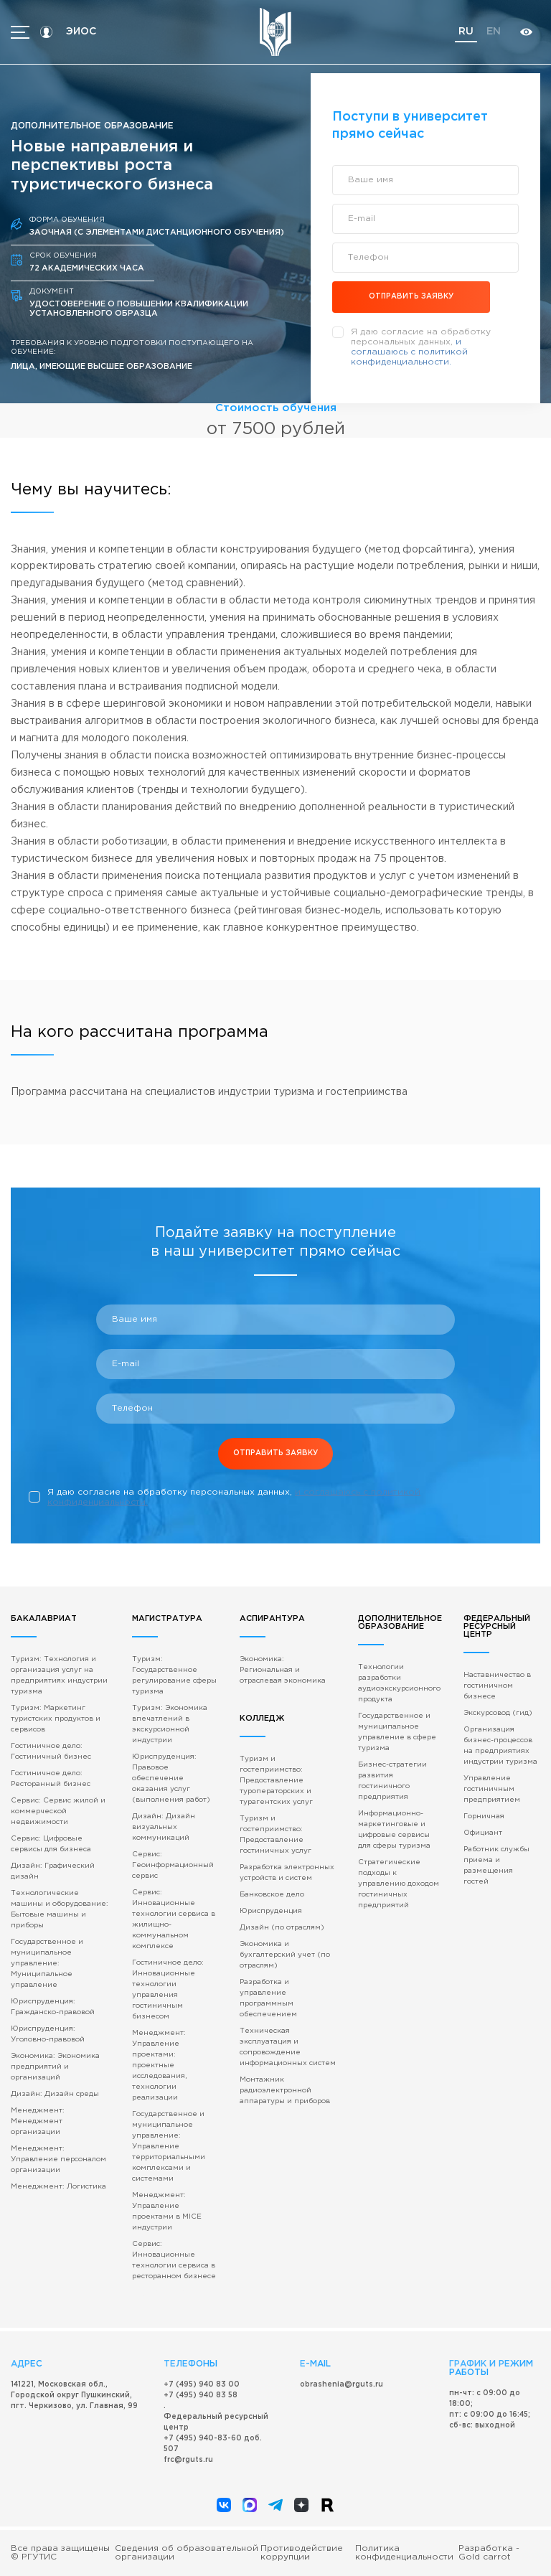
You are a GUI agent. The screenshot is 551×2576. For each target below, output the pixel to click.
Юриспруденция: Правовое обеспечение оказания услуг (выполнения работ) (171, 1778)
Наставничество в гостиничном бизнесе (497, 1686)
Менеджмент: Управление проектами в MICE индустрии (167, 2211)
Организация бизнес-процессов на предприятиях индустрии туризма (500, 1745)
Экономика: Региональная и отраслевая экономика (283, 1670)
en (493, 31)
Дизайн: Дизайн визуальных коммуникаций (163, 1827)
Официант (482, 1833)
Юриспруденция (271, 1911)
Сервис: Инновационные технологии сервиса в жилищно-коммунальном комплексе (173, 1919)
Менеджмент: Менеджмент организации (38, 2121)
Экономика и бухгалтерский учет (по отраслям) (285, 1955)
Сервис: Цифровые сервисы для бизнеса (51, 1844)
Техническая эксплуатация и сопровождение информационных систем (288, 2047)
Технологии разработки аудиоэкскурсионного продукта (399, 1683)
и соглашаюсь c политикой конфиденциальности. (409, 352)
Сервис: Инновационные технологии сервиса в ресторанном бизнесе (174, 2260)
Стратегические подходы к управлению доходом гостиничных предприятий (398, 1884)
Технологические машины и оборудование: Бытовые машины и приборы (59, 1909)
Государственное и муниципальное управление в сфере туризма (397, 1732)
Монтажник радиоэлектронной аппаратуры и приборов (285, 2091)
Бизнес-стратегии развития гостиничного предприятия (392, 1781)
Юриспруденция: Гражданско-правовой (53, 2007)
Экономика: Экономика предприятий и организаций (55, 2067)
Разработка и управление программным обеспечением (268, 1998)
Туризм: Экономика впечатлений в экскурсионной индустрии (169, 1724)
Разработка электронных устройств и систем (287, 1872)
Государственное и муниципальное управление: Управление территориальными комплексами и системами (168, 2146)
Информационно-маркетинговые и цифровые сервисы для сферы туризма (394, 1829)
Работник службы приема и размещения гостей (496, 1865)
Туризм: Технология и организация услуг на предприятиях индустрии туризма (59, 1675)
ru (466, 31)
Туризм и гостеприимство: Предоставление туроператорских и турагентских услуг (276, 1780)
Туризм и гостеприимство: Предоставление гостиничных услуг (275, 1834)
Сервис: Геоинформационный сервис (173, 1865)
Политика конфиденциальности (404, 2552)
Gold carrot (484, 2557)
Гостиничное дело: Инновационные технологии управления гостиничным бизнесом (168, 1990)
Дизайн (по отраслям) (282, 1927)
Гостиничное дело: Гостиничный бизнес (51, 1751)
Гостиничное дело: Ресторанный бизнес (50, 1778)
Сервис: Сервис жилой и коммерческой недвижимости (58, 1811)
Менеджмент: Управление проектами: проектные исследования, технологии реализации (159, 2065)
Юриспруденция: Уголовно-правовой (48, 2034)
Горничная (483, 1816)
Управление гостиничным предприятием (491, 1789)
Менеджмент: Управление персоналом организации (58, 2159)
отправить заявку (411, 296)
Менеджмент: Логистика (58, 2187)
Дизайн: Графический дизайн (53, 1871)
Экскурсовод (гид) (497, 1713)
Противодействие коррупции (301, 2552)
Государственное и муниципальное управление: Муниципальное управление (47, 1963)
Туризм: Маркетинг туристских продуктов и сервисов (55, 1719)
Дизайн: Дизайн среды (55, 2094)
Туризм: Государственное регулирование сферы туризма (174, 1675)
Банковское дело (272, 1894)
